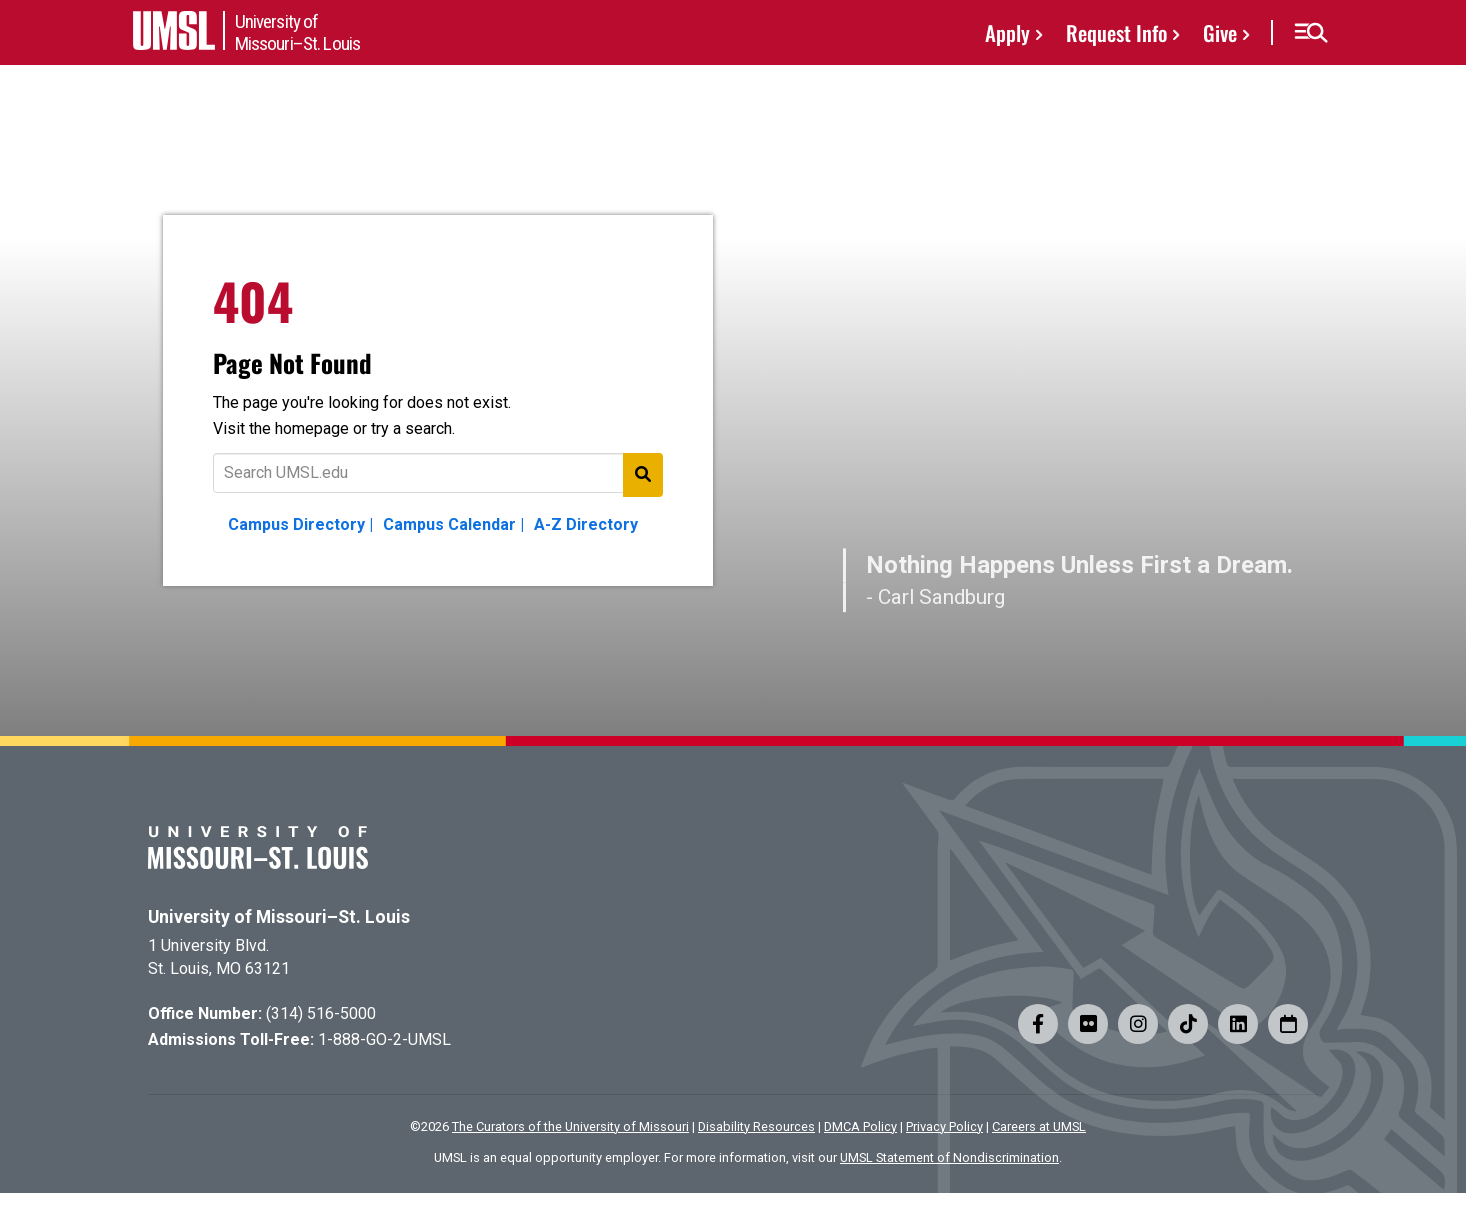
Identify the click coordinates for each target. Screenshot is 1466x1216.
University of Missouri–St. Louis (279, 917)
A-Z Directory (586, 524)
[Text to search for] (438, 473)
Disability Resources (756, 1126)
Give (1220, 32)
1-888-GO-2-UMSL (384, 1039)
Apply (1007, 32)
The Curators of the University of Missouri (570, 1126)
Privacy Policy (944, 1126)
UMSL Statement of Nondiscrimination (949, 1157)
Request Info (1116, 32)
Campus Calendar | (453, 524)
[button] (1310, 33)
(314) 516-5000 (321, 1013)
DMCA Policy (860, 1126)
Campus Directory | (300, 524)
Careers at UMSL (1039, 1126)
